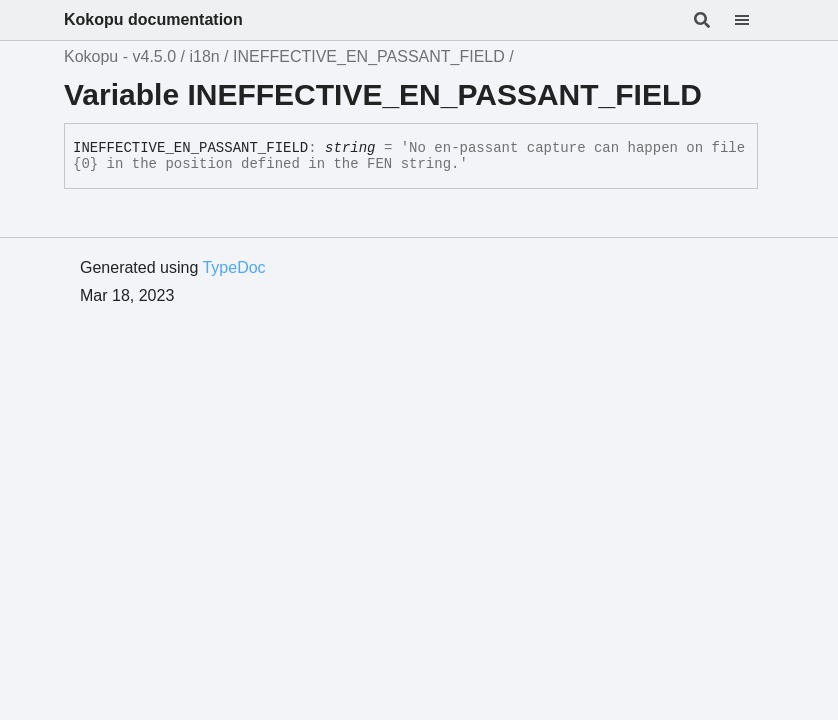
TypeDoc (233, 267)
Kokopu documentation (153, 19)
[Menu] (754, 20)
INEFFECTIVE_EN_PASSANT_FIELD (369, 56)
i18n (204, 56)
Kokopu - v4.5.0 (120, 56)
